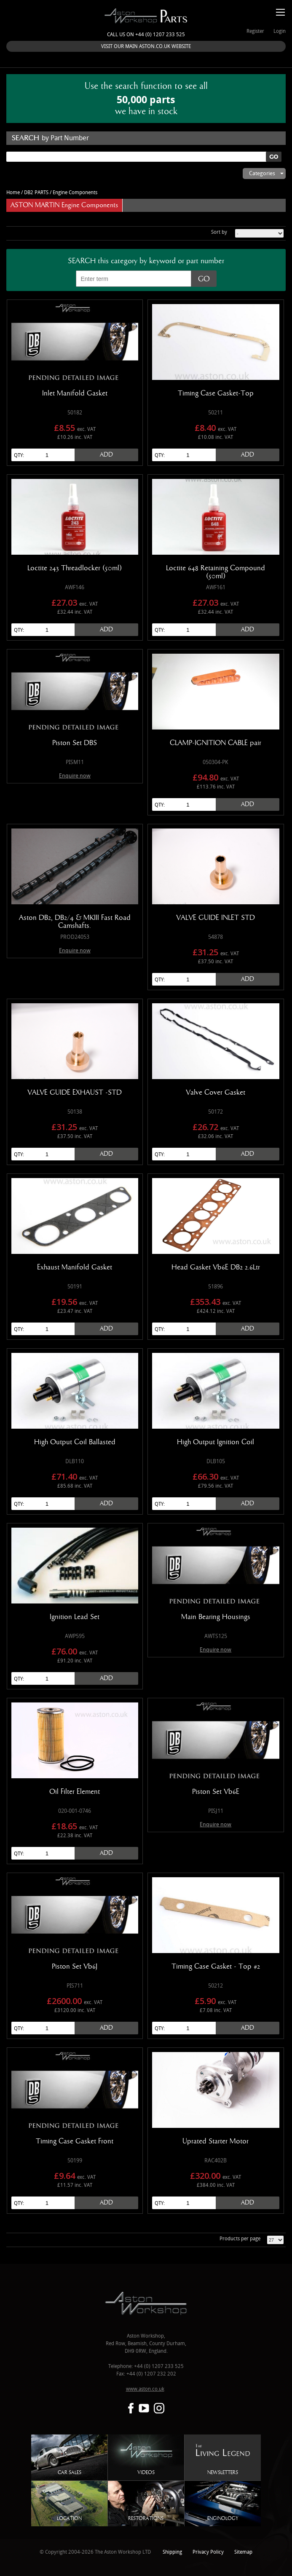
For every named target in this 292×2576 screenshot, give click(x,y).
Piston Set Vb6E (215, 1792)
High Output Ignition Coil (215, 1442)
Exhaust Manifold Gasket (74, 1267)
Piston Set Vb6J (74, 1966)
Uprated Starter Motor (215, 2141)
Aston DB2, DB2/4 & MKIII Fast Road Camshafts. (75, 922)
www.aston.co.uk (145, 2389)
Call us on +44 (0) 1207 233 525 (146, 34)
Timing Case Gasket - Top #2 (215, 1966)
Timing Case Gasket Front (74, 2141)
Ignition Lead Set (74, 1617)
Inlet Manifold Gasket (74, 393)
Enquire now (75, 776)
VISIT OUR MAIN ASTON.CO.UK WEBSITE (146, 46)
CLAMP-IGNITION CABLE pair (215, 743)
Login (279, 31)
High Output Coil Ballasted (74, 1442)
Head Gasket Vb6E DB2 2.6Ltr (215, 1267)
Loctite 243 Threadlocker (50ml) (74, 568)
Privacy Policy (208, 2552)
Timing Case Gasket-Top (216, 393)
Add (106, 454)
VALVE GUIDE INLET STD (215, 918)
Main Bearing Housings (215, 1617)
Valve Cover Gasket (215, 1092)
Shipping (172, 2552)
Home (13, 192)
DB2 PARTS (36, 192)
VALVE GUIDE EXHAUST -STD (74, 1092)
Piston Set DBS (74, 743)
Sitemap (243, 2552)
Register (255, 31)
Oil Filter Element (74, 1792)
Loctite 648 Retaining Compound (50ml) (215, 572)
